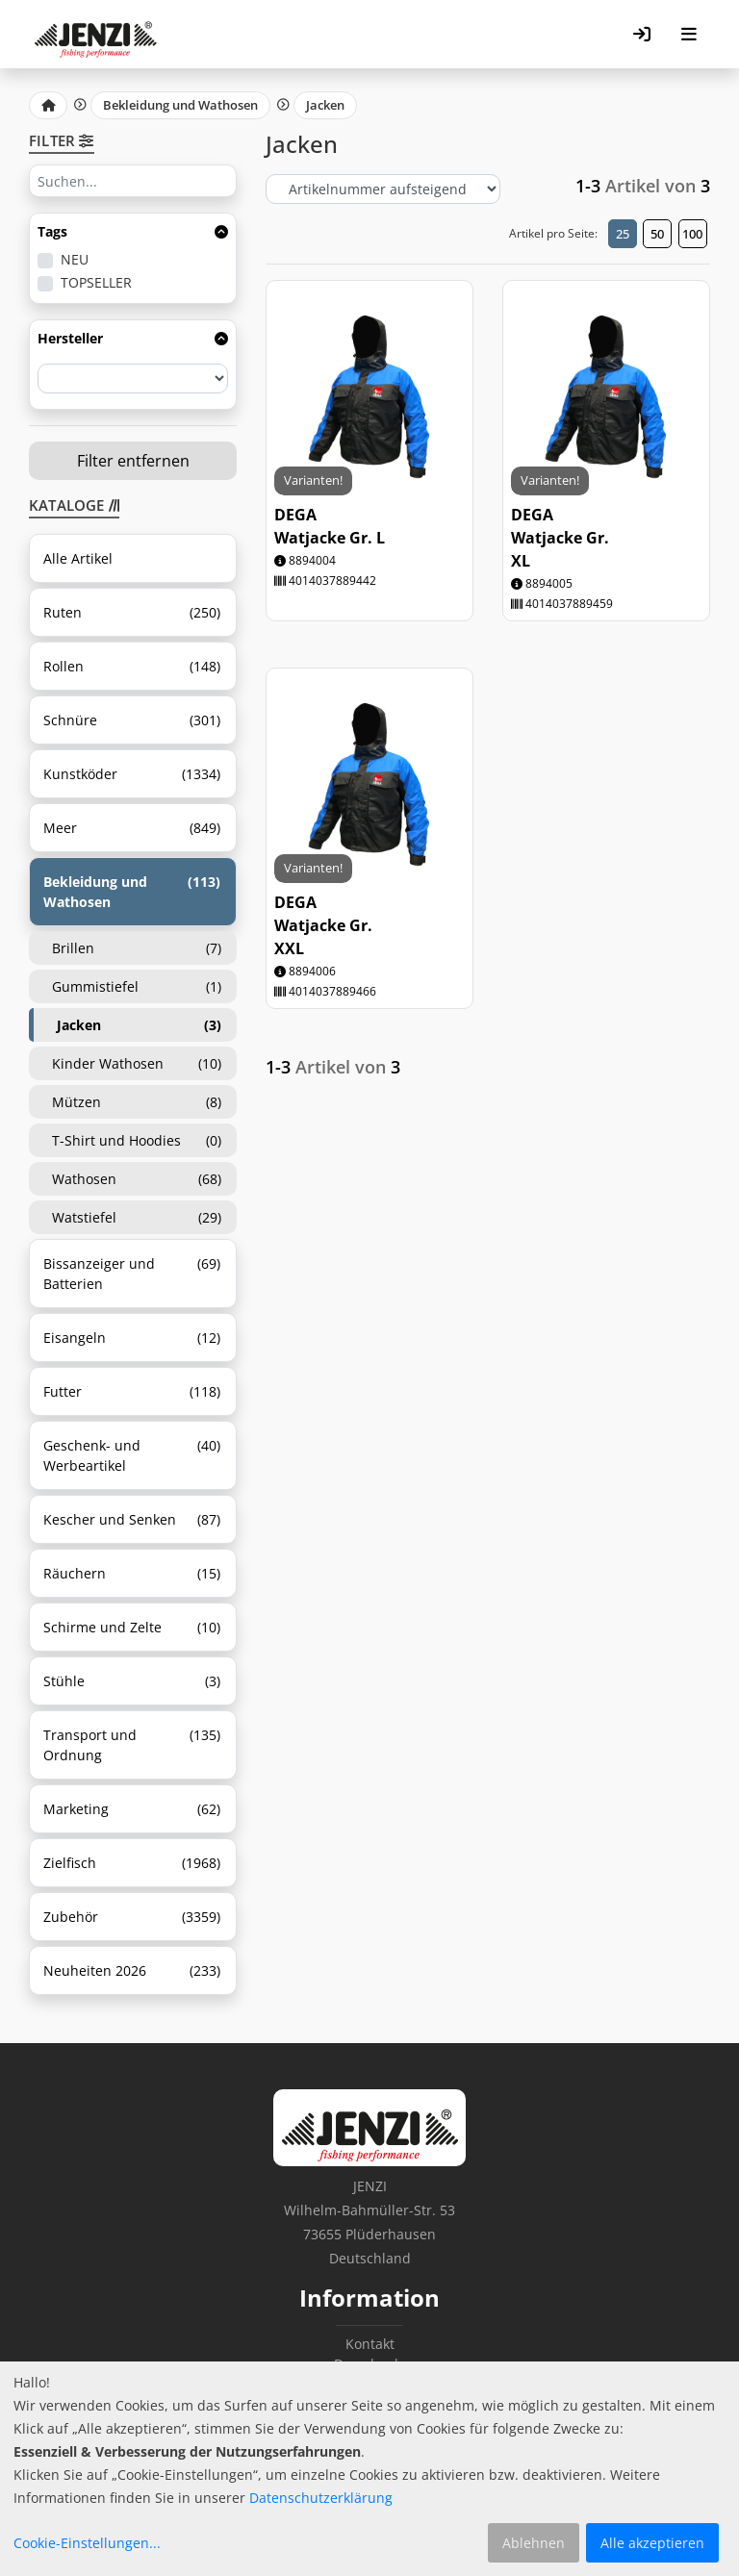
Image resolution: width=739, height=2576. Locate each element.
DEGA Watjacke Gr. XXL (323, 925)
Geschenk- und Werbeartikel (131, 1455)
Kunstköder (131, 774)
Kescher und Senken (131, 1519)
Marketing (131, 1809)
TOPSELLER (96, 282)
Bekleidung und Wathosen (180, 105)
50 (657, 233)
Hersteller (133, 338)
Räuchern (131, 1573)
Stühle (131, 1681)
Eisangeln (131, 1337)
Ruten (131, 612)
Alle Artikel (78, 558)
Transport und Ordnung (131, 1745)
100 (692, 233)
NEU (75, 259)
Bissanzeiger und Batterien (131, 1273)
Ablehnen (533, 2543)
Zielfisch (131, 1863)
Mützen (136, 1102)
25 (622, 233)
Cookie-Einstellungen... (87, 2543)
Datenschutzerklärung (321, 2497)
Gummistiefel (136, 986)
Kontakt (370, 2344)
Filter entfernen (133, 460)
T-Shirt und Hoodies (136, 1140)
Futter (131, 1391)
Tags (133, 231)
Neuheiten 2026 (131, 1970)
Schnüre (131, 720)
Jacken (325, 105)
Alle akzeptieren (652, 2543)
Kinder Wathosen (136, 1063)
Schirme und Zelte (131, 1627)
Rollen (131, 666)
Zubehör (131, 1917)
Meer (131, 828)
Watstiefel (136, 1217)
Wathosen (136, 1179)
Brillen (136, 948)
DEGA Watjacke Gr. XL (560, 537)
